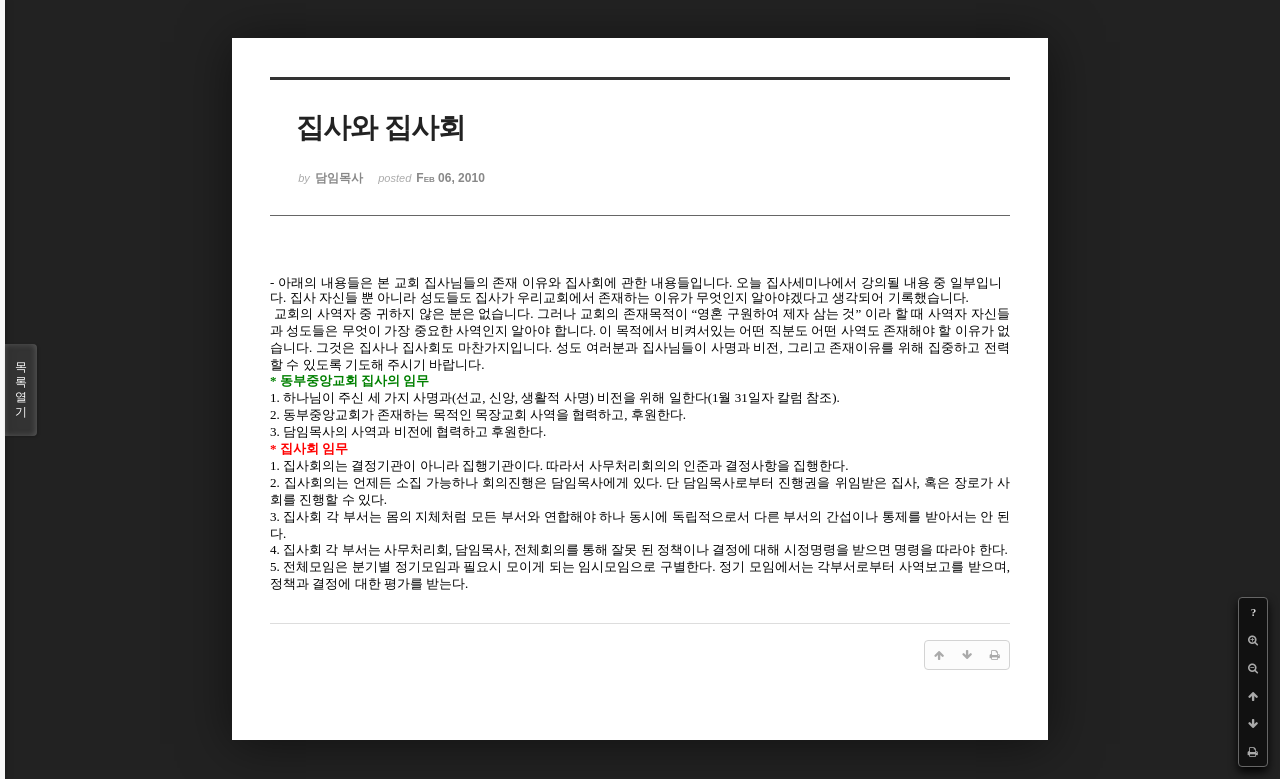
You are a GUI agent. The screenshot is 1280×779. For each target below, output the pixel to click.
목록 (21, 390)
